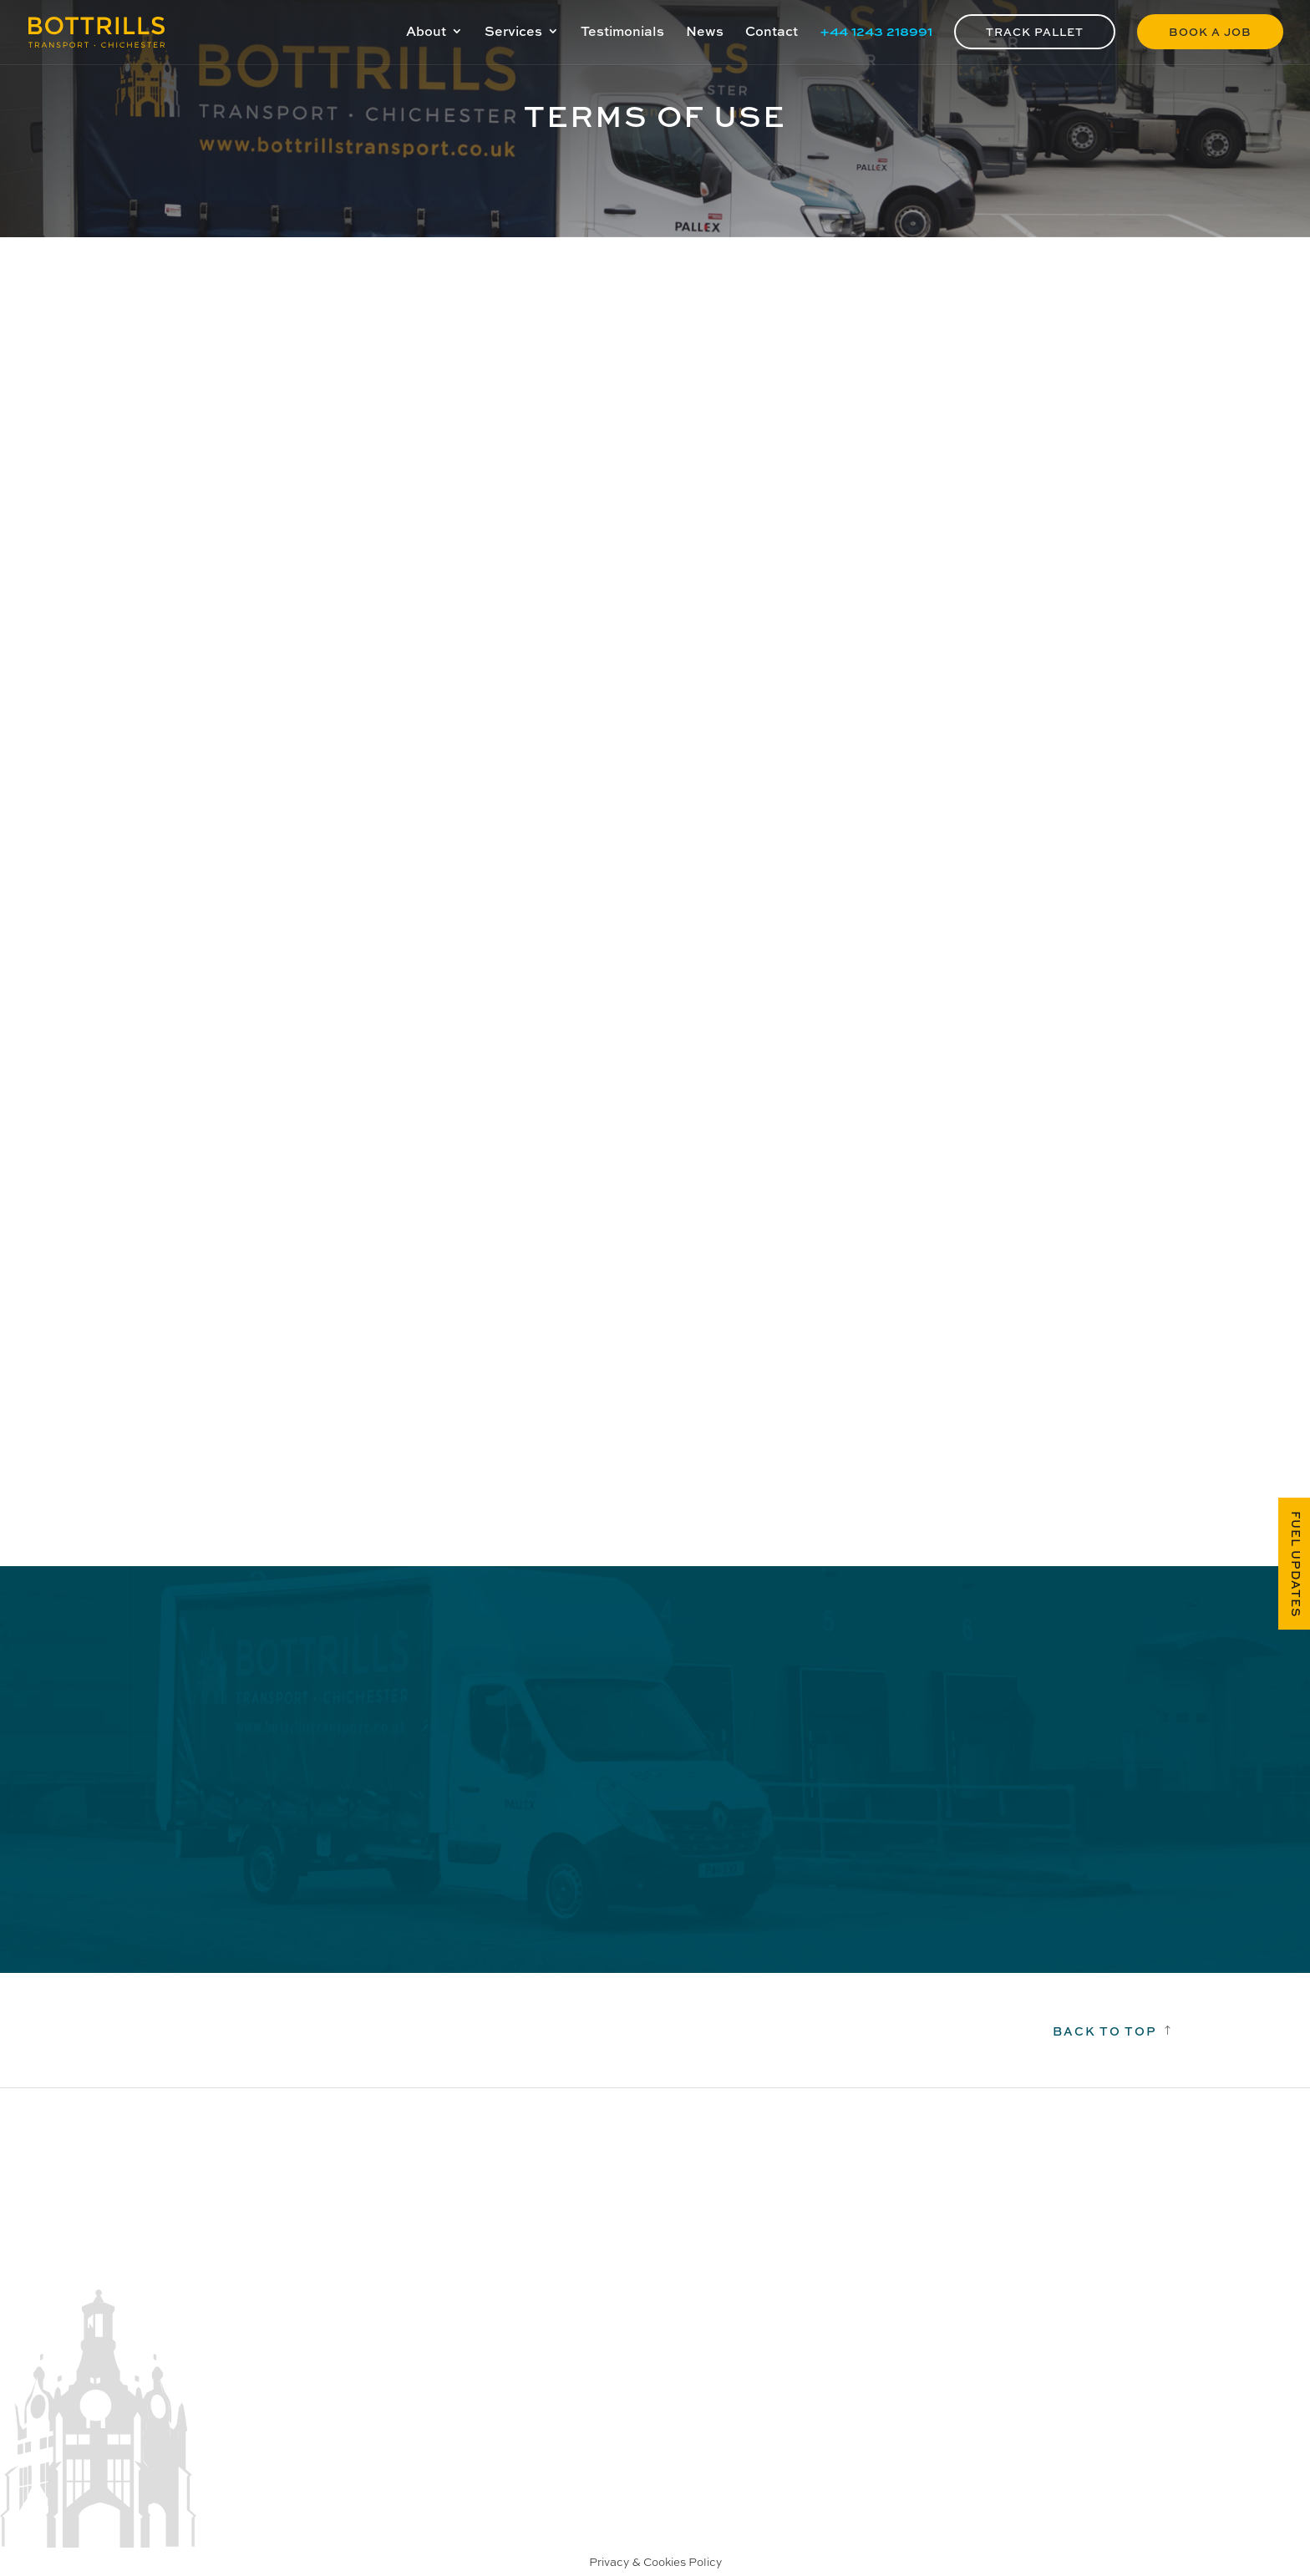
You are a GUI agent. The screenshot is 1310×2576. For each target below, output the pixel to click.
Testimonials (622, 32)
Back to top (1105, 2030)
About (426, 32)
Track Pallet (1035, 31)
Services (513, 32)
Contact (771, 32)
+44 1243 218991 (876, 32)
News (705, 32)
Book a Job (1210, 31)
